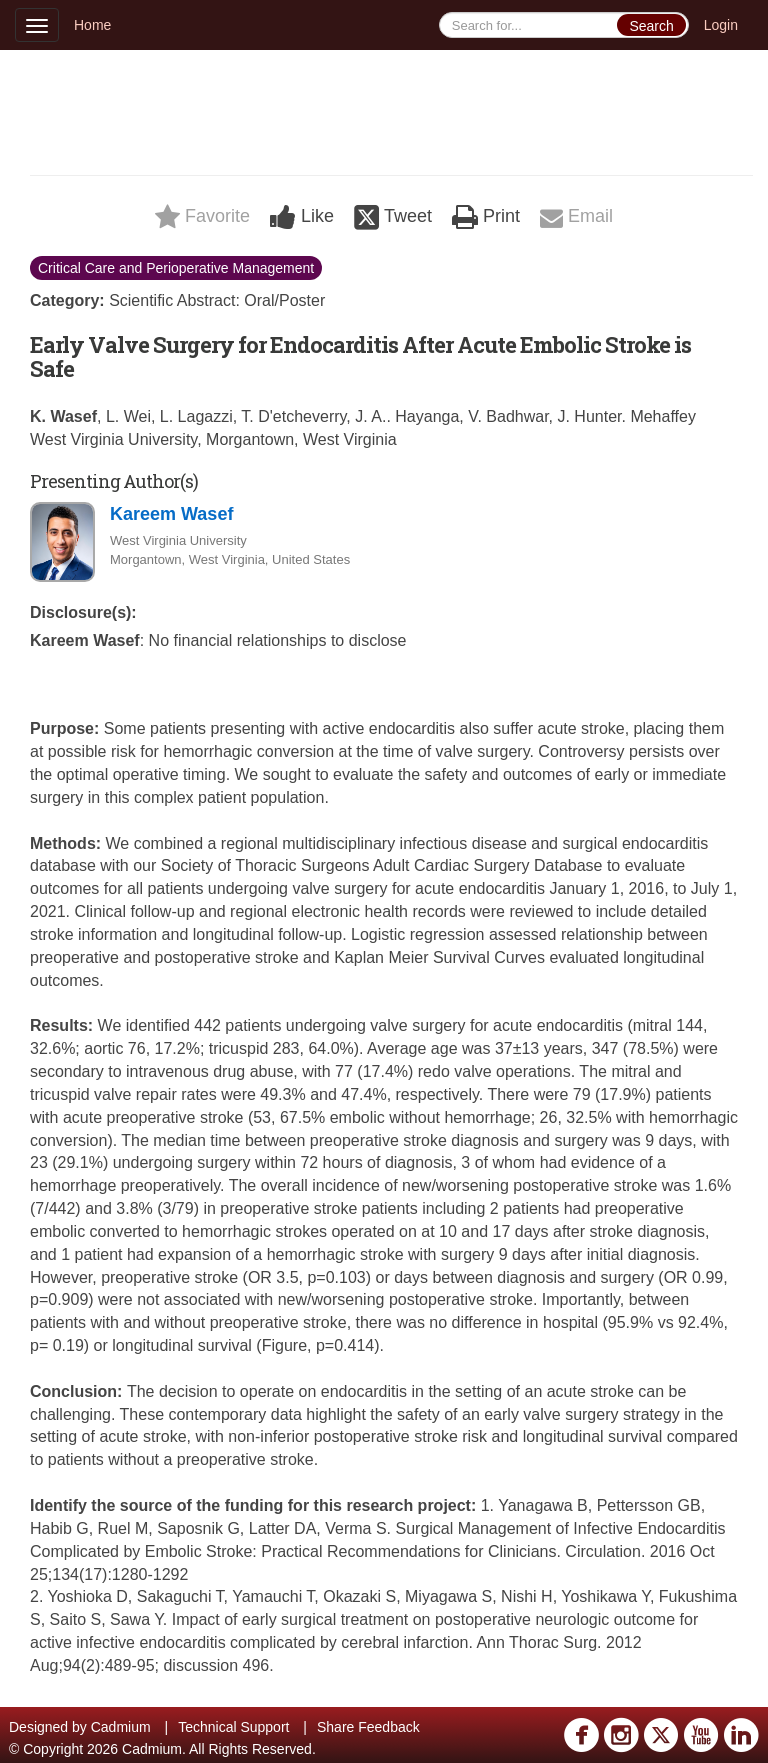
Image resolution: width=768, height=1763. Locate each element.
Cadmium (121, 1727)
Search (651, 26)
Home (92, 25)
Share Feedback (368, 1727)
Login (721, 25)
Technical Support (233, 1727)
